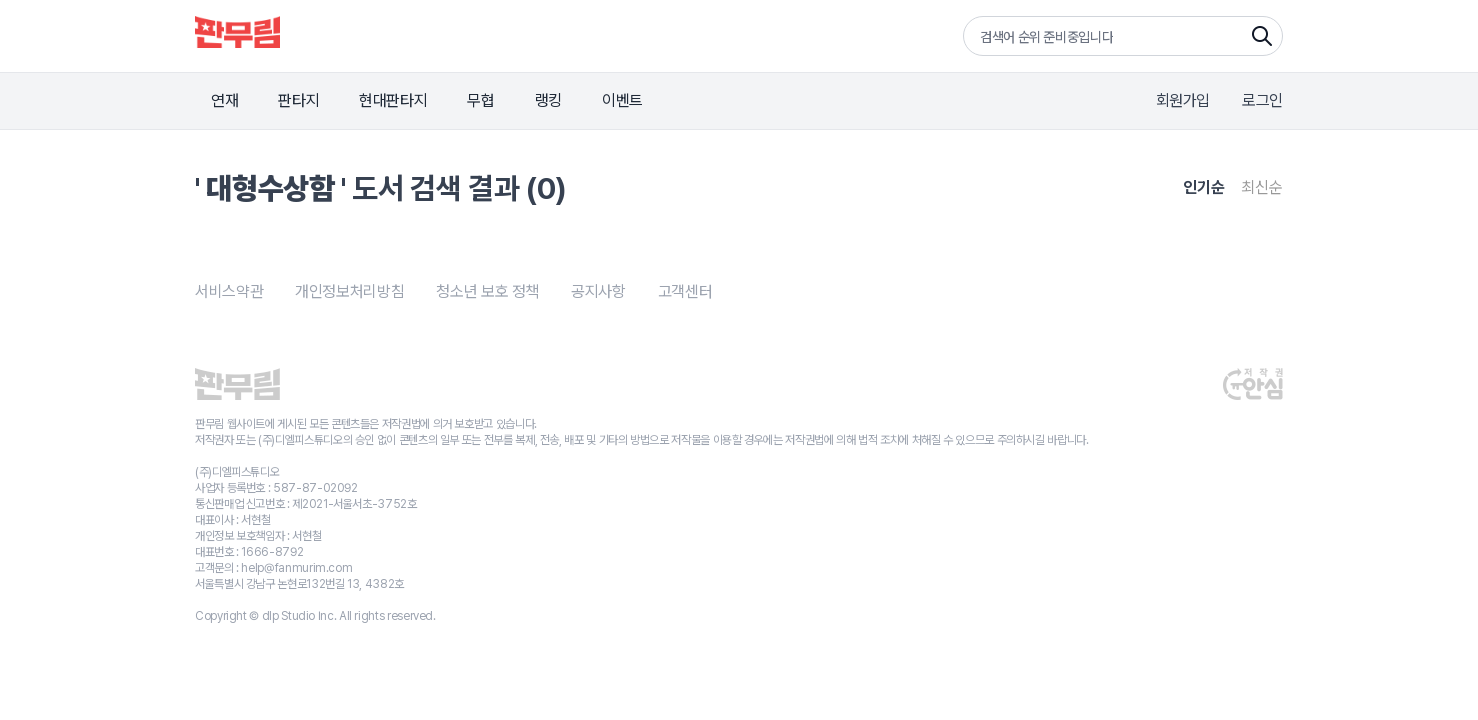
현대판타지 (393, 100)
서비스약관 (229, 291)
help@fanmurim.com (296, 568)
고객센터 (685, 291)
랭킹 (548, 100)
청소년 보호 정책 (487, 291)
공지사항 (598, 291)
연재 (224, 100)
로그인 (1262, 100)
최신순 (1262, 187)
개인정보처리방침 (349, 291)
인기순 (1204, 187)
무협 (480, 100)
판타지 (298, 100)
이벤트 (622, 100)
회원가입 (1183, 100)
